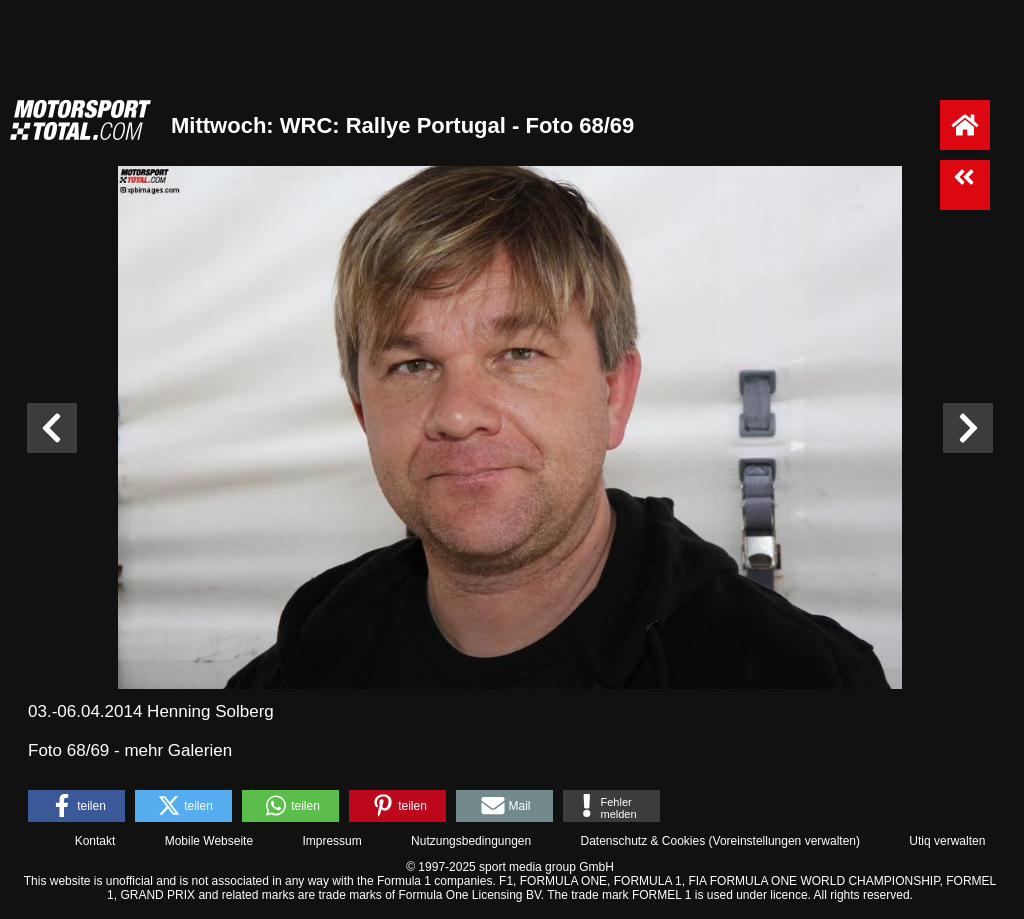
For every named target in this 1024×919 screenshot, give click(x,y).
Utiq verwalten (947, 841)
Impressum (331, 841)
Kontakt (95, 841)
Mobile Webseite (209, 841)
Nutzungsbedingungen (471, 841)
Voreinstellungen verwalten (784, 841)
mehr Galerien (178, 750)
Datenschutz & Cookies (642, 841)
